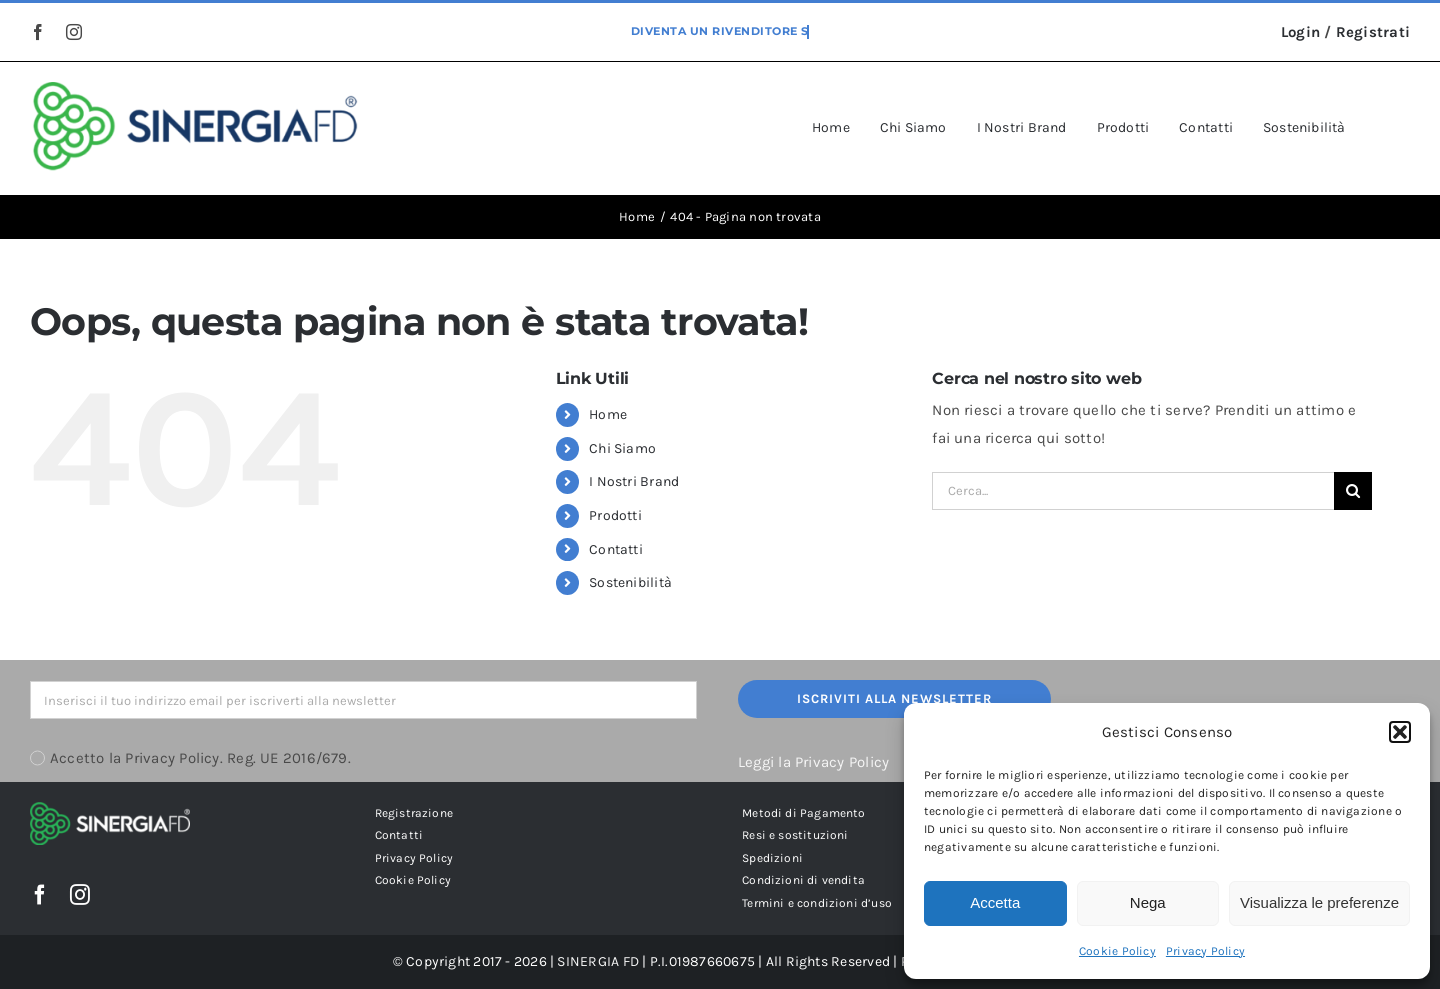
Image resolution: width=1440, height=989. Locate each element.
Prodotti (615, 515)
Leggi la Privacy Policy (813, 762)
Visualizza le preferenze (1319, 902)
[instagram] (74, 32)
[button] (1400, 732)
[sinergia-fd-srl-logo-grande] (195, 89)
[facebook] (38, 32)
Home (608, 414)
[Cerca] (1353, 491)
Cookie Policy (1117, 951)
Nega (1148, 902)
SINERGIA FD (597, 961)
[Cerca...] (1133, 491)
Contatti (616, 549)
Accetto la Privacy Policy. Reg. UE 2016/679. (200, 758)
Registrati (1373, 32)
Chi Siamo (622, 448)
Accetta (995, 902)
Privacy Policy (1205, 951)
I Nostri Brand (634, 481)
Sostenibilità (630, 582)
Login (1300, 32)
